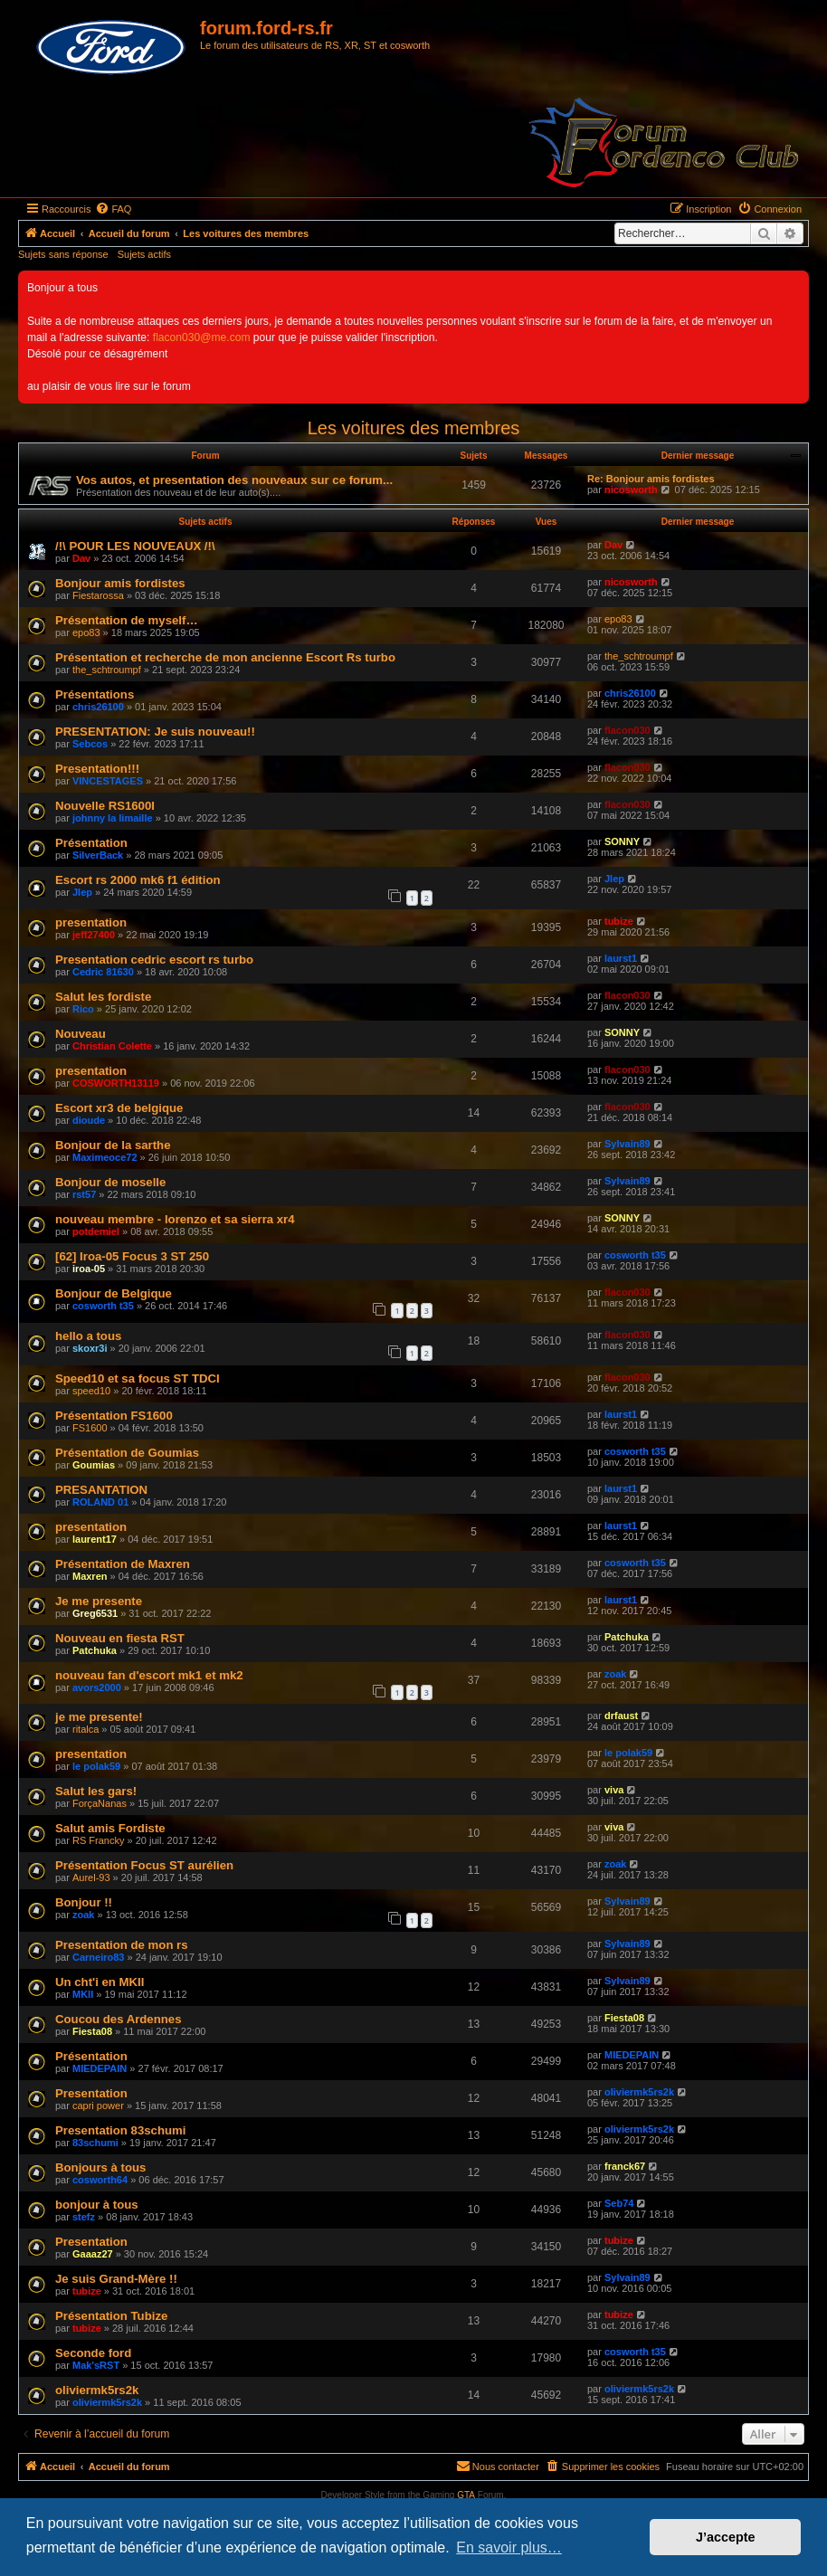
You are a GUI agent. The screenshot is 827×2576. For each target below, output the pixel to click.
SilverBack (97, 855)
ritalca (85, 1729)
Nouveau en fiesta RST (120, 1638)
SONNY (622, 841)
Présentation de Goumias (127, 1452)
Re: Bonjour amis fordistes (651, 478)
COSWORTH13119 (115, 1083)
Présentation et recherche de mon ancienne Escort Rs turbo (225, 657)
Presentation (91, 2093)
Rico (83, 1008)
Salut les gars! (96, 1791)
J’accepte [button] (726, 2537)
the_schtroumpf (106, 669)
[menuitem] (113, 209)
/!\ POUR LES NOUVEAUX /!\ (135, 546)
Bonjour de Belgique (113, 1293)
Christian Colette (112, 1046)
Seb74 (618, 2203)
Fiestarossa (98, 595)
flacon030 (627, 730)
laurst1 (620, 958)
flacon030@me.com (202, 337)
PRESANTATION (101, 1490)
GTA (466, 2495)
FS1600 (90, 1427)
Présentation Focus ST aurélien (144, 1865)
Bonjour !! (83, 1902)
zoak (615, 1673)
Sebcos (90, 743)
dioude (88, 1120)
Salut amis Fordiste (110, 1828)
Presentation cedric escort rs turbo (154, 959)
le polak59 (96, 1766)
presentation (91, 922)
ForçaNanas (99, 1803)
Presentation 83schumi (120, 2130)
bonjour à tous (96, 2204)
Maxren (90, 1576)
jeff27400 (93, 934)
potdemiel (95, 1231)
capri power (98, 2105)
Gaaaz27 (92, 2253)
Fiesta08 (92, 2031)
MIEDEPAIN (99, 2068)
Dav (81, 558)
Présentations (94, 694)
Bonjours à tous (100, 2167)
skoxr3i (90, 1348)
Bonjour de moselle (110, 1182)
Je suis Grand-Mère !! (116, 2279)
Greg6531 (95, 1613)
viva (613, 1789)
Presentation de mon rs (121, 1945)
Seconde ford (93, 2353)
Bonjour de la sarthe (113, 1145)
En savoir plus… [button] (509, 2547)
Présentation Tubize (111, 2316)
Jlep (82, 892)
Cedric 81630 (103, 971)
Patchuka (94, 1650)
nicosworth (631, 489)
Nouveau (80, 1034)
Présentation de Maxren (122, 1564)
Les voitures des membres (414, 428)
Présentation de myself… (126, 620)
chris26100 (98, 706)
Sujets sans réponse (63, 254)
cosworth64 (100, 2179)
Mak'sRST (95, 2365)
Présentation (91, 843)
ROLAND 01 (100, 1502)
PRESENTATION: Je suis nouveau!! (155, 731)
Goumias (93, 1464)
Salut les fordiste (103, 996)
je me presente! (99, 1717)
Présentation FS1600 (114, 1415)
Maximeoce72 (105, 1157)
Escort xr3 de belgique (119, 1108)
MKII (82, 1994)
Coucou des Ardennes (118, 2019)
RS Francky (98, 1840)
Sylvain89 (627, 1143)
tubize (618, 921)
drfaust (621, 1715)
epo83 (86, 632)
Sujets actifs (144, 254)
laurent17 (94, 1539)
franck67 (624, 2166)
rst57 (84, 1194)
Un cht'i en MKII (99, 1982)
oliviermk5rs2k (639, 2091)
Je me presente (98, 1601)
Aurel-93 (91, 1877)
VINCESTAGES (107, 780)
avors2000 (96, 1687)
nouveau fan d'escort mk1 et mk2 (149, 1675)
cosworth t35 (635, 1255)
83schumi (95, 2142)
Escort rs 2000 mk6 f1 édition (138, 880)
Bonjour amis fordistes (120, 583)
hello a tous (88, 1336)
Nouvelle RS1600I (105, 806)
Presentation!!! (97, 768)
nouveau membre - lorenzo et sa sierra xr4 (175, 1219)
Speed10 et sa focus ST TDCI (137, 1378)
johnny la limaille (112, 818)
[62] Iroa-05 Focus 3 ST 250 (132, 1256)
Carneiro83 (98, 1957)
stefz (83, 2216)
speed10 (91, 1390)
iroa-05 (88, 1268)
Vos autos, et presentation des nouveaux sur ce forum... (234, 480)
